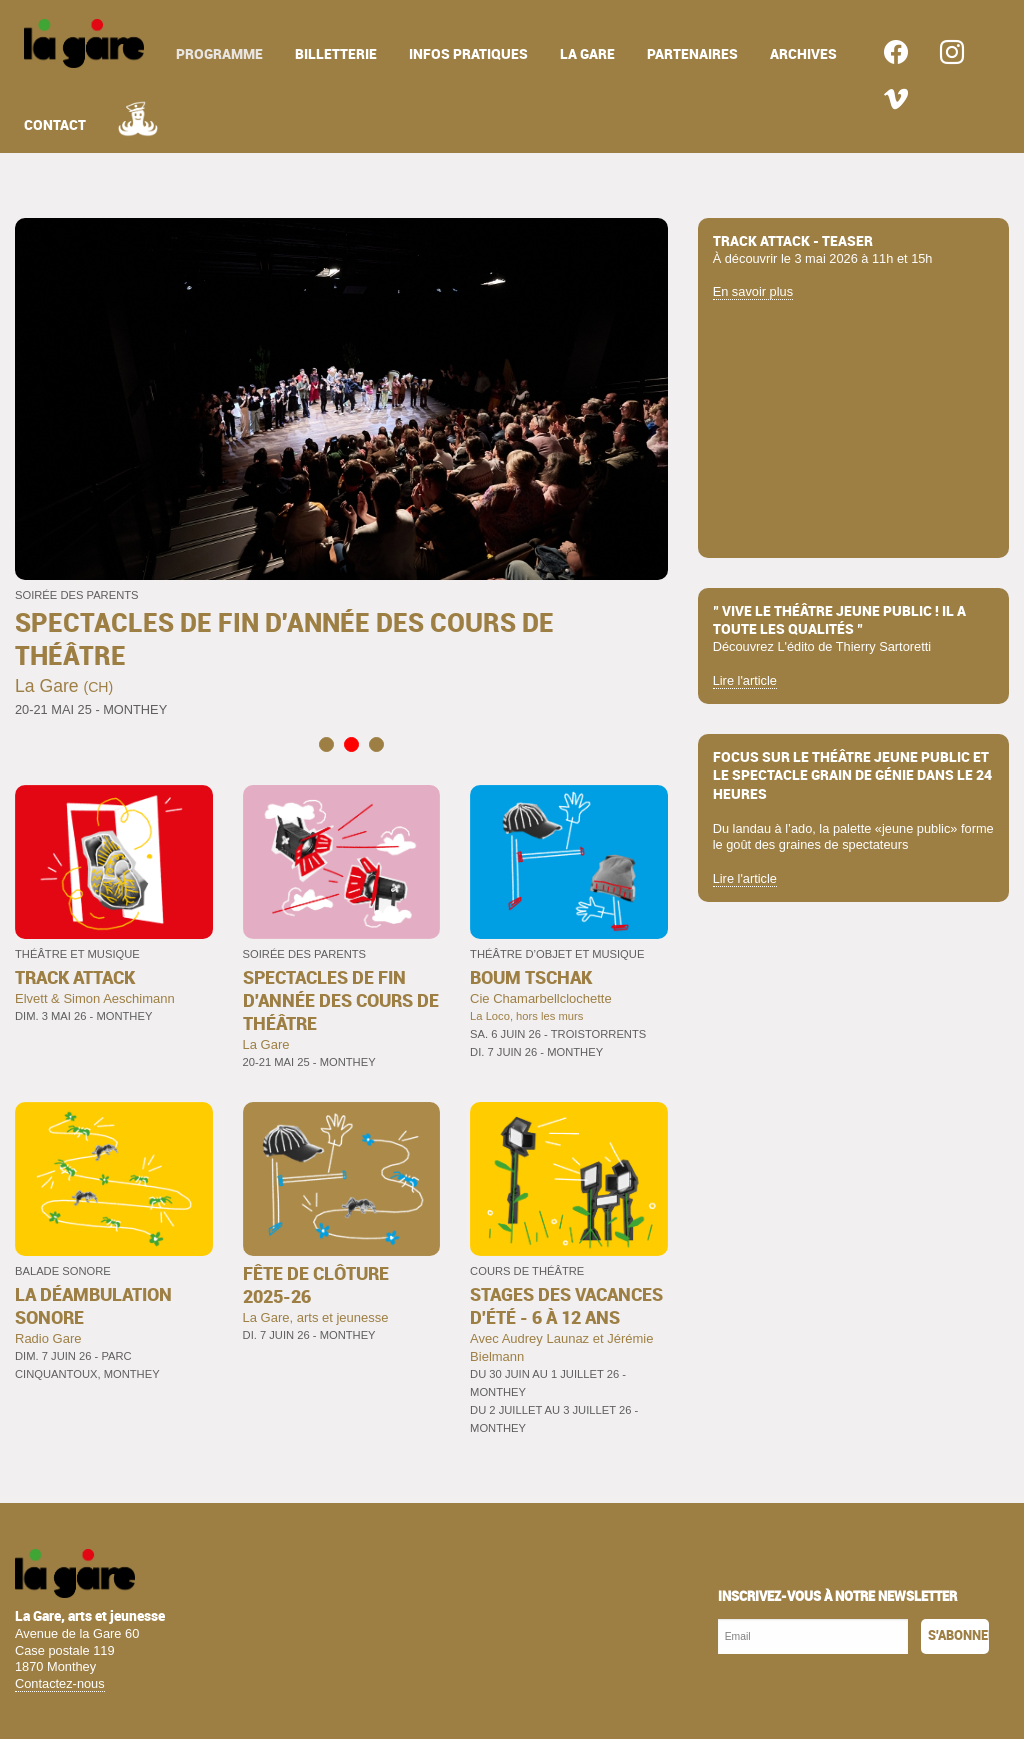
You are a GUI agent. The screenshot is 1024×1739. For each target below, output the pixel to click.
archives (803, 54)
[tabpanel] (341, 469)
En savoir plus (753, 291)
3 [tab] (376, 744)
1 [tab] (326, 744)
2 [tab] (351, 744)
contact (55, 125)
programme (219, 54)
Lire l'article (745, 680)
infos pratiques (468, 54)
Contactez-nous (60, 1683)
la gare (587, 54)
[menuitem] (84, 43)
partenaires (692, 54)
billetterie (336, 54)
